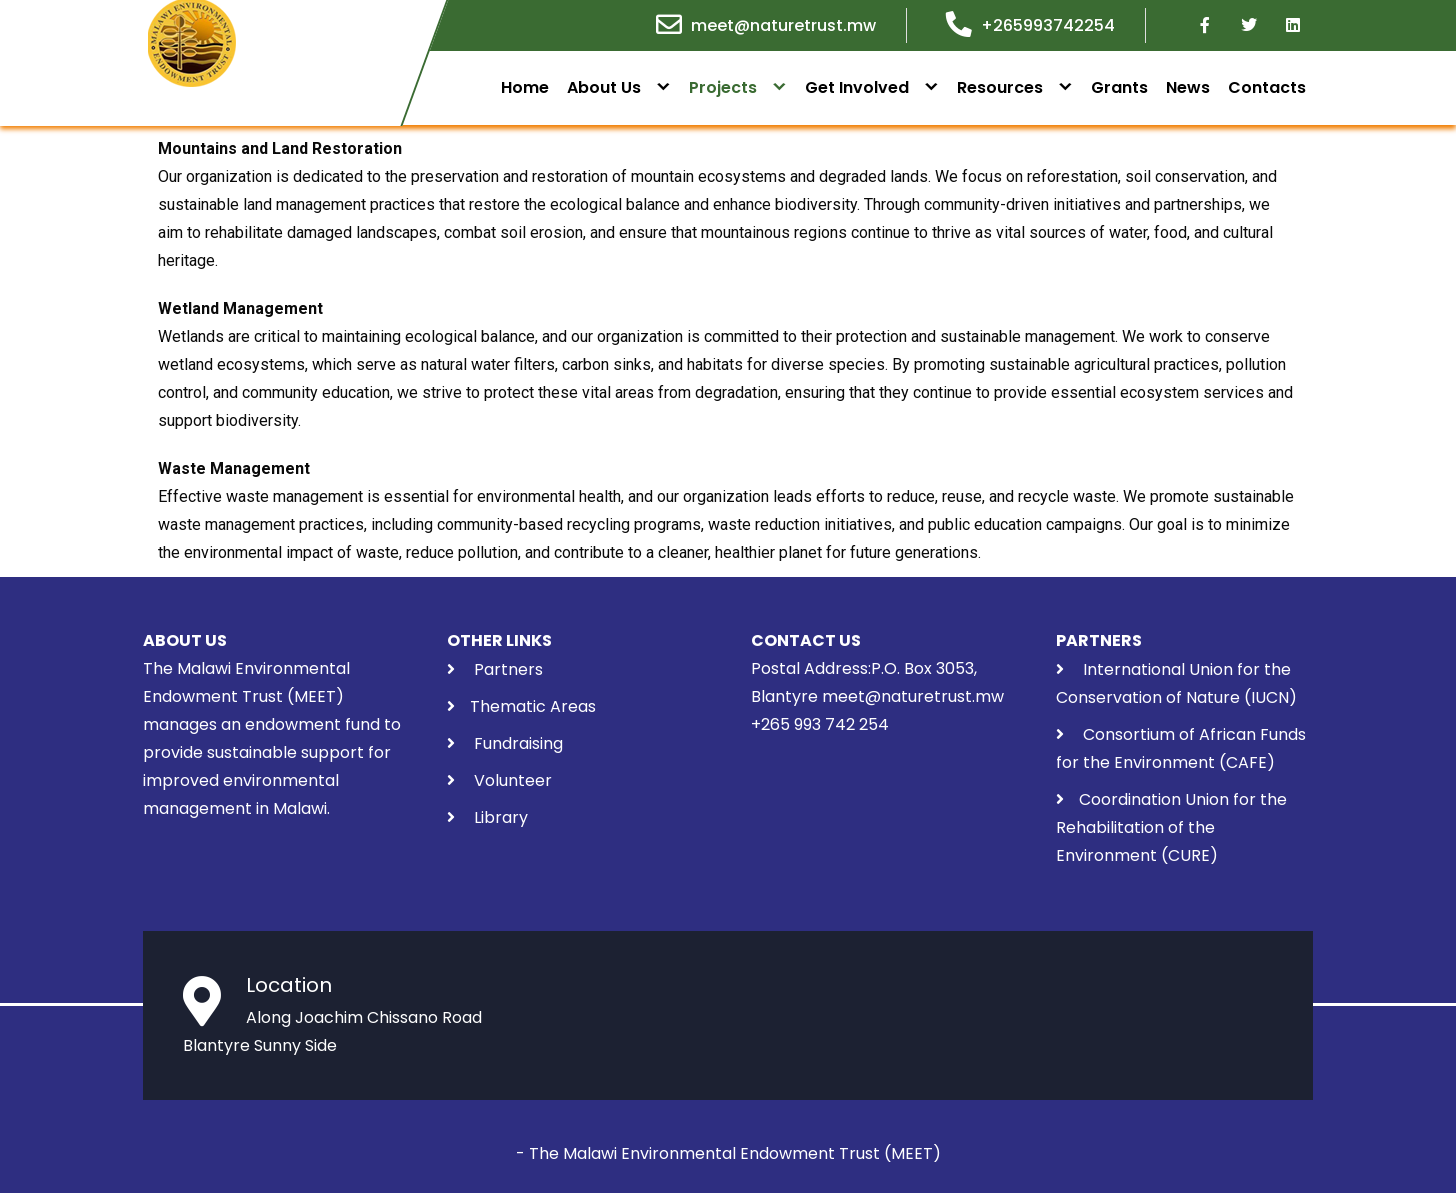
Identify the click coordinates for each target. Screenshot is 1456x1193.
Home (525, 87)
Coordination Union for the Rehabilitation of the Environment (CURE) (1171, 827)
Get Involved (857, 87)
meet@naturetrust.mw (783, 25)
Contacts (1267, 87)
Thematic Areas (533, 706)
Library (501, 817)
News (1188, 87)
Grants (1119, 87)
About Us (604, 87)
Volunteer (511, 780)
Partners (508, 669)
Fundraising (516, 743)
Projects (723, 87)
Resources (1000, 87)
